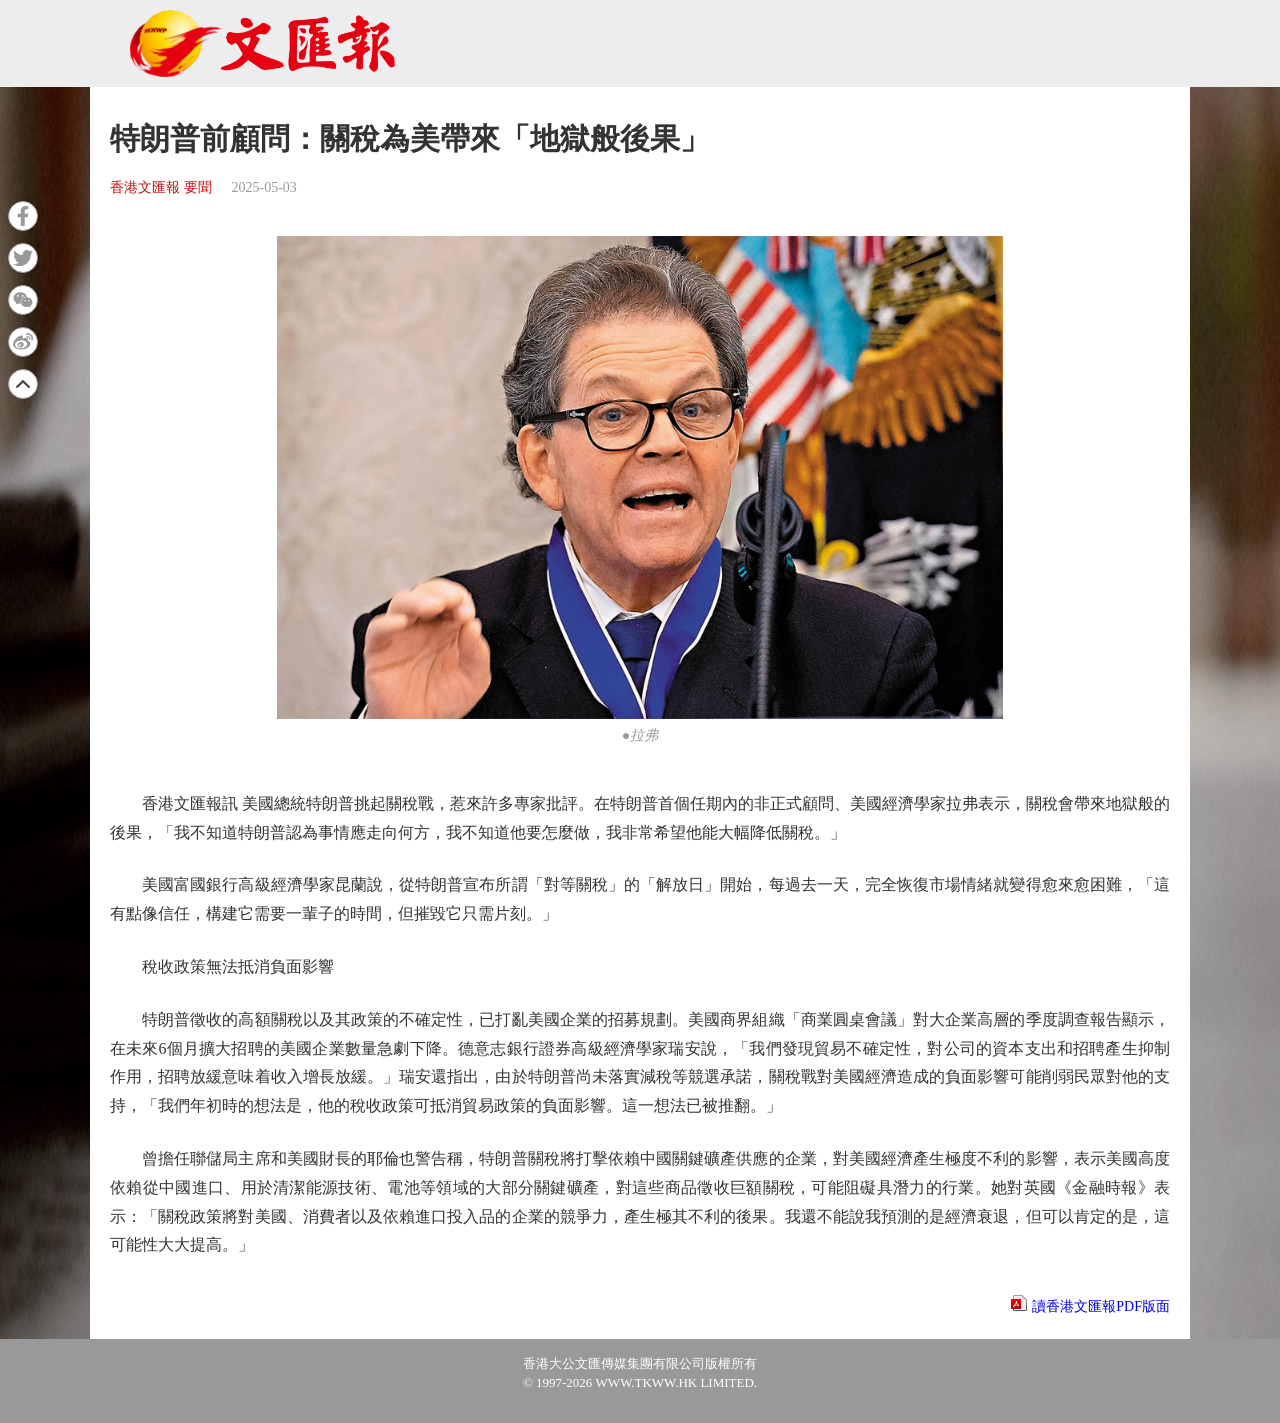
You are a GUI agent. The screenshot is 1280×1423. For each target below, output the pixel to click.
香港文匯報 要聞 (161, 187)
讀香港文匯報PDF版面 (1101, 1306)
